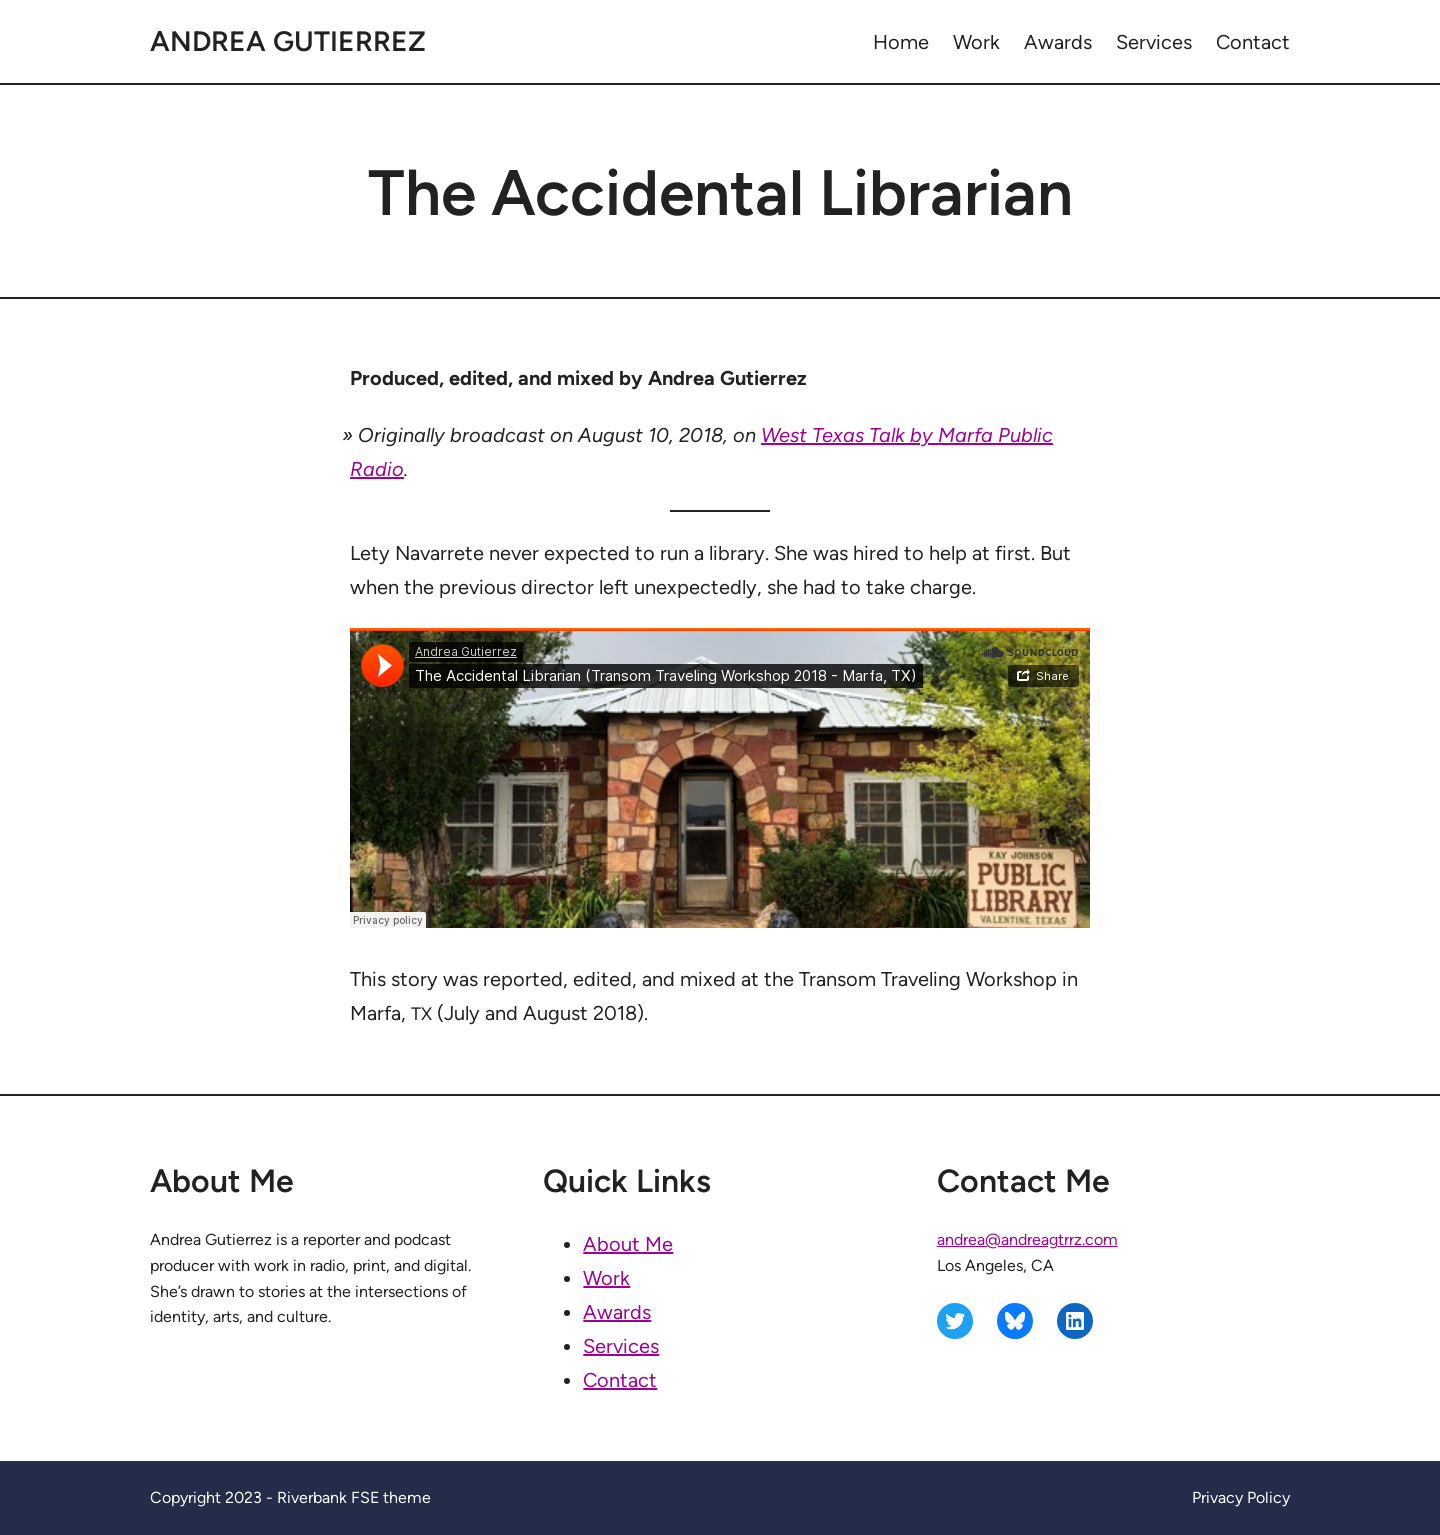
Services (621, 1346)
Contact (620, 1380)
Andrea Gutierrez (288, 41)
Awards (617, 1312)
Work (606, 1278)
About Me (628, 1244)
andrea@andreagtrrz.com (1027, 1239)
